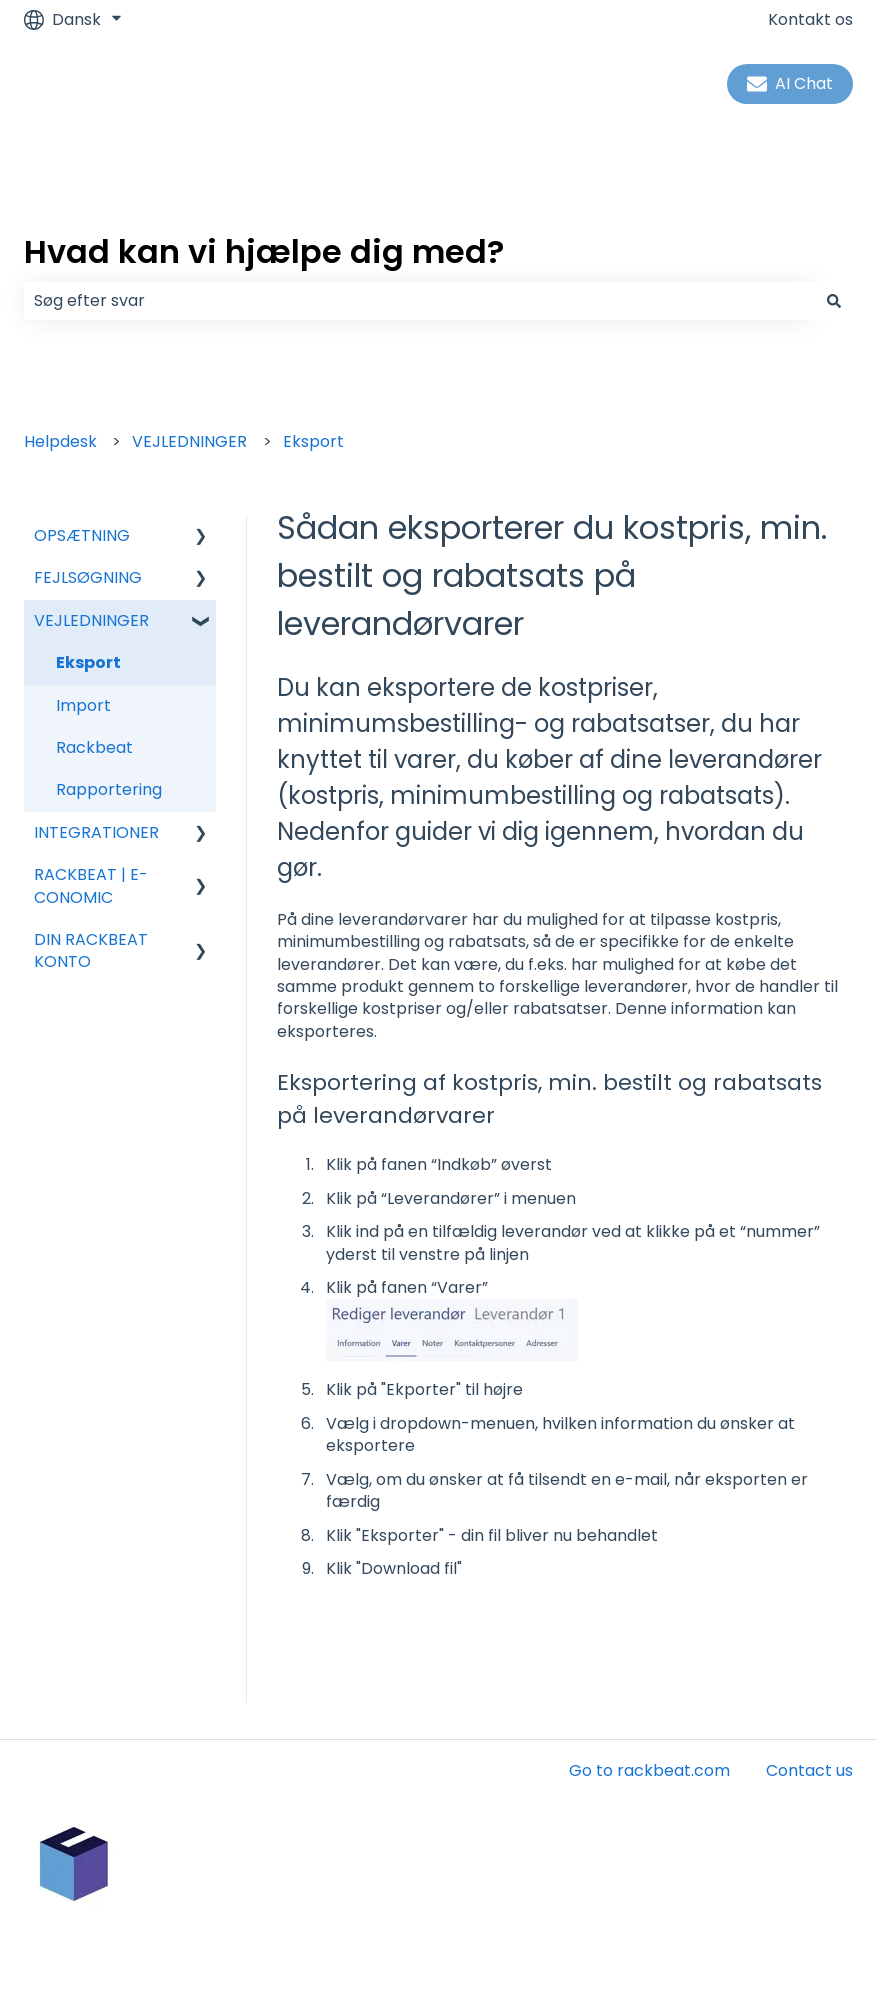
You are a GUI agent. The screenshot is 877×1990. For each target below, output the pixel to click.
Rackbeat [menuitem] (94, 747)
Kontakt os (810, 20)
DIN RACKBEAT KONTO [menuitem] (91, 950)
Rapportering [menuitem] (109, 789)
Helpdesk (60, 441)
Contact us (809, 1770)
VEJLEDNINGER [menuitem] (91, 620)
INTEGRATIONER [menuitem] (96, 832)
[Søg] (834, 301)
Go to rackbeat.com (649, 1770)
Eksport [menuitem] (88, 662)
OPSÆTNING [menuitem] (82, 535)
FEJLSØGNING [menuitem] (88, 577)
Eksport (313, 441)
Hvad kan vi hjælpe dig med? (264, 251)
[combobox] (419, 301)
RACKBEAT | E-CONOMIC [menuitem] (91, 885)
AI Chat (790, 83)
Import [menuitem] (83, 705)
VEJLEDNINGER (189, 441)
